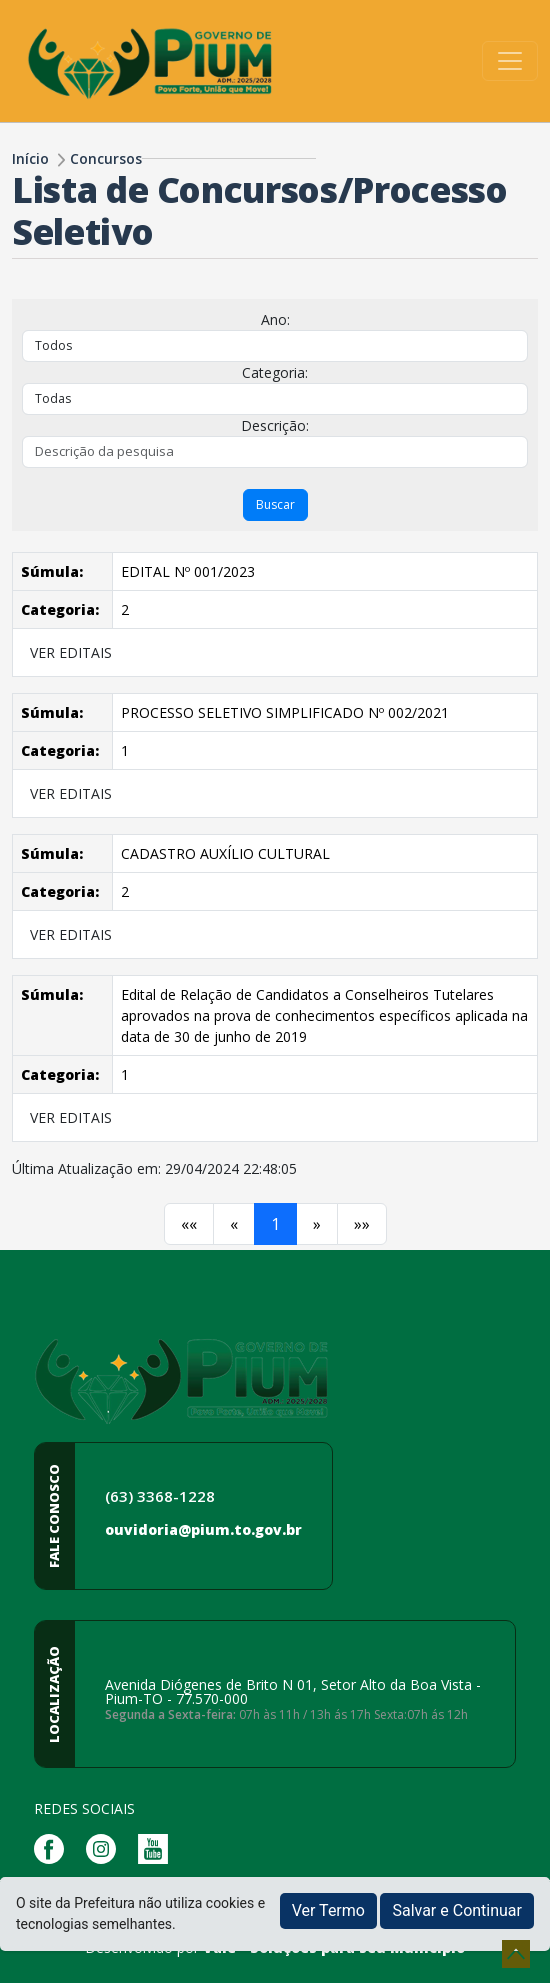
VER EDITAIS (71, 652)
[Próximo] (317, 1224)
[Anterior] (189, 1224)
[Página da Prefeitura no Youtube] (158, 1847)
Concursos (106, 158)
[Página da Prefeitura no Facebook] (54, 1847)
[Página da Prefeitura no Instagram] (106, 1847)
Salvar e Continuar (457, 1910)
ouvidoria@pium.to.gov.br (203, 1529)
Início (30, 158)
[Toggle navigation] (510, 61)
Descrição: (275, 425)
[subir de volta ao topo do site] (516, 1954)
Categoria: (275, 372)
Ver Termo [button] (328, 1910)
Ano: (275, 319)
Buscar (275, 504)
